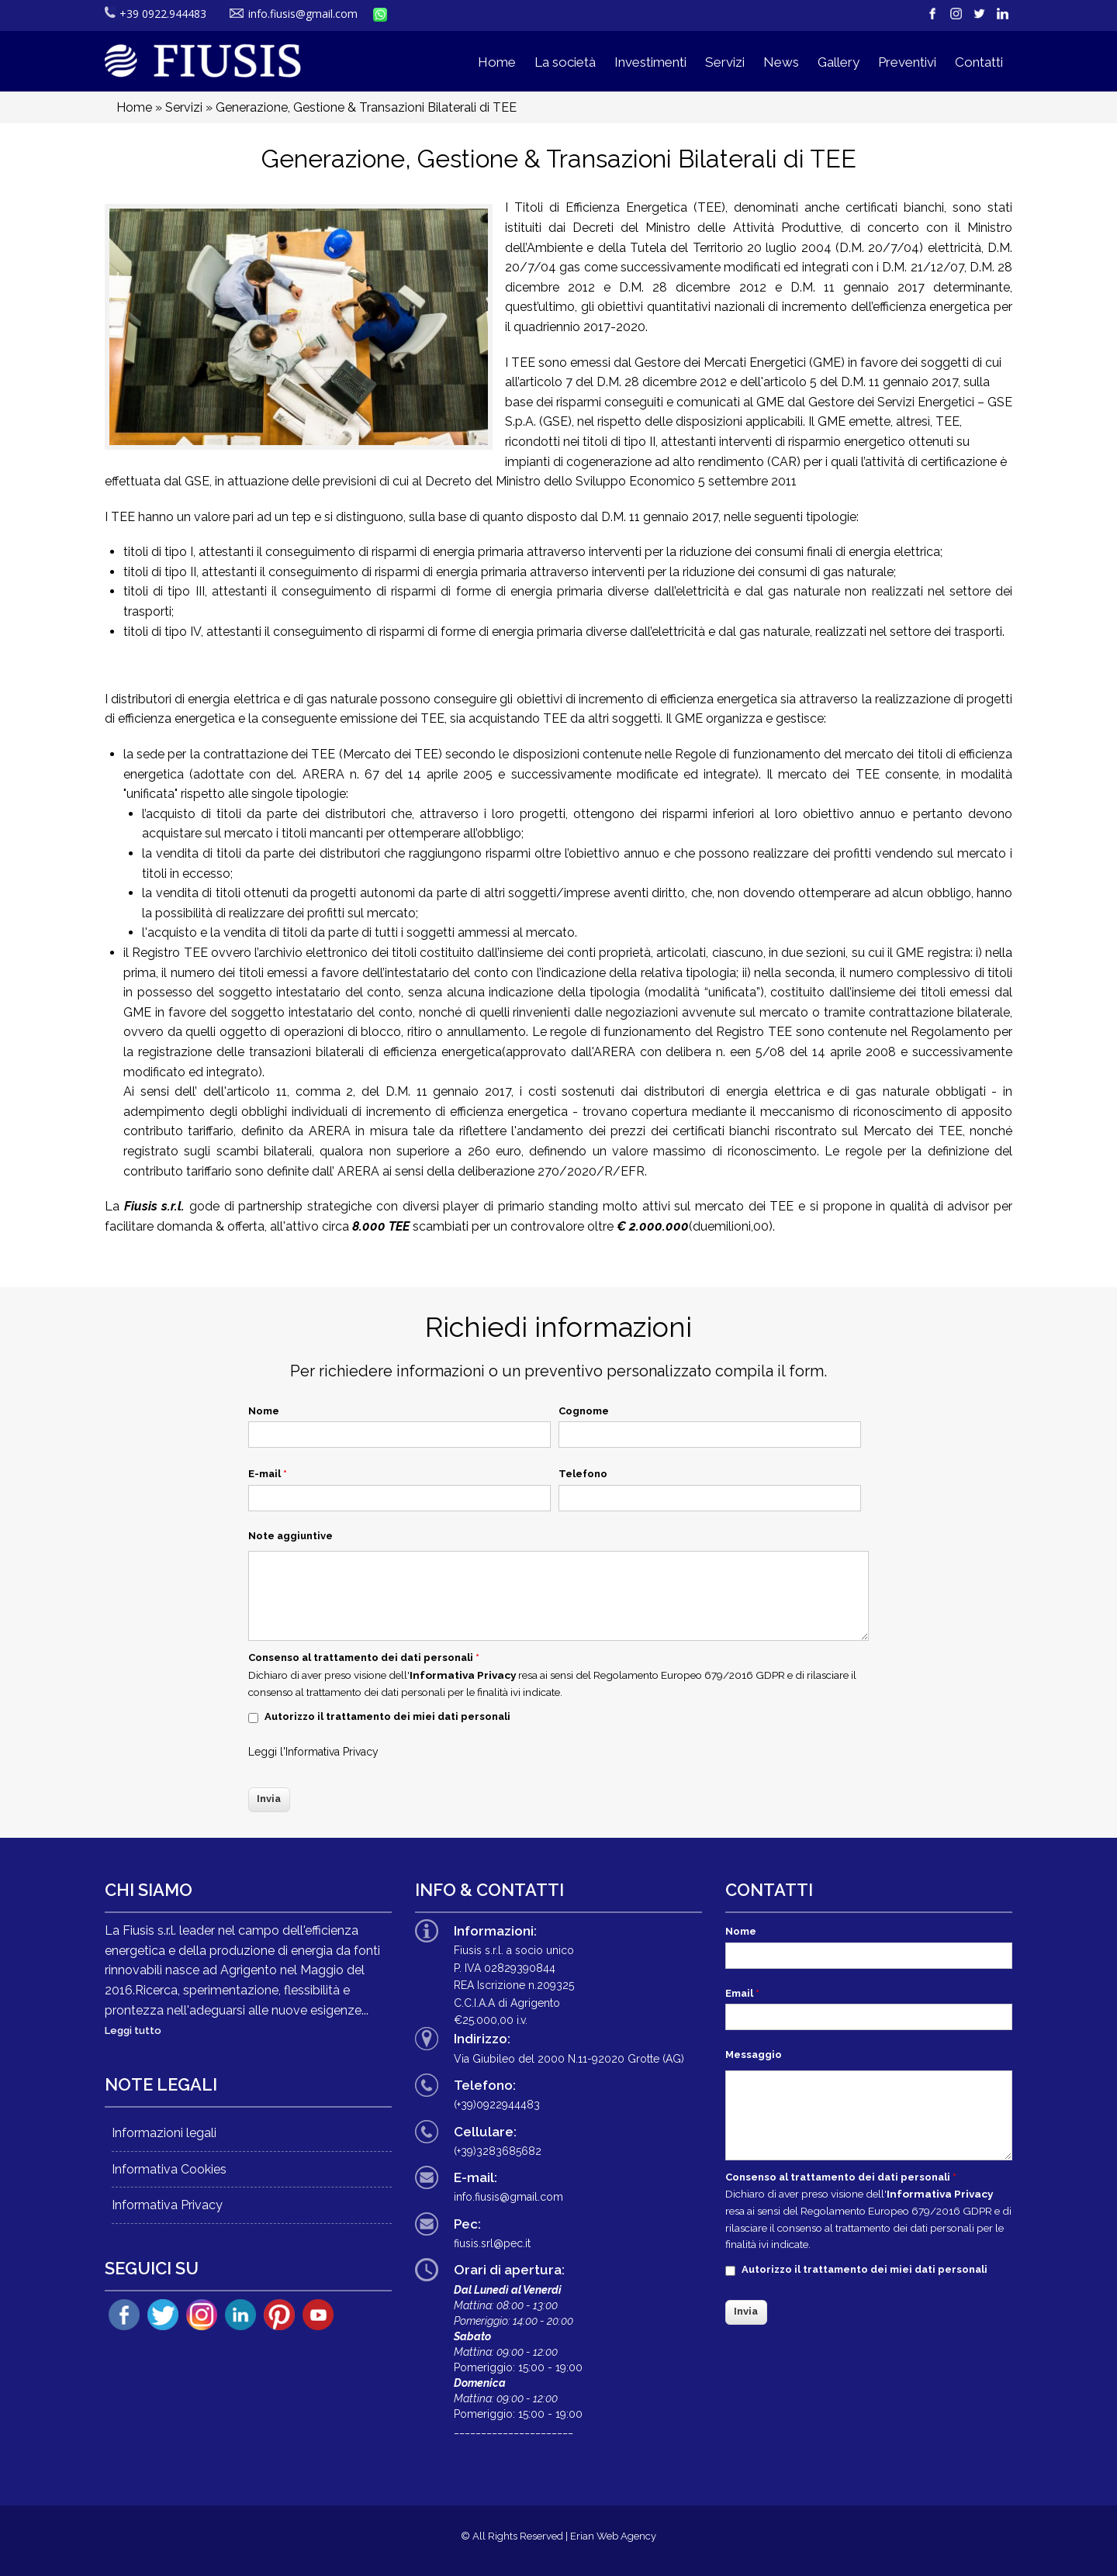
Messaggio (753, 2054)
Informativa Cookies (169, 2169)
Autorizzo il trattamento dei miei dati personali (387, 1716)
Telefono (582, 1474)
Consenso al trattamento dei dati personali (363, 1657)
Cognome (583, 1411)
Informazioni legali (164, 2132)
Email (742, 1993)
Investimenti (650, 62)
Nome (263, 1411)
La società (565, 62)
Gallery (838, 62)
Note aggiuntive (290, 1536)
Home (497, 62)
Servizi (725, 62)
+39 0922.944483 (155, 13)
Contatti (979, 62)
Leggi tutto (133, 2030)
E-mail (267, 1474)
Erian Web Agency (613, 2536)
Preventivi (907, 62)
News (781, 62)
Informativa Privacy (332, 1752)
